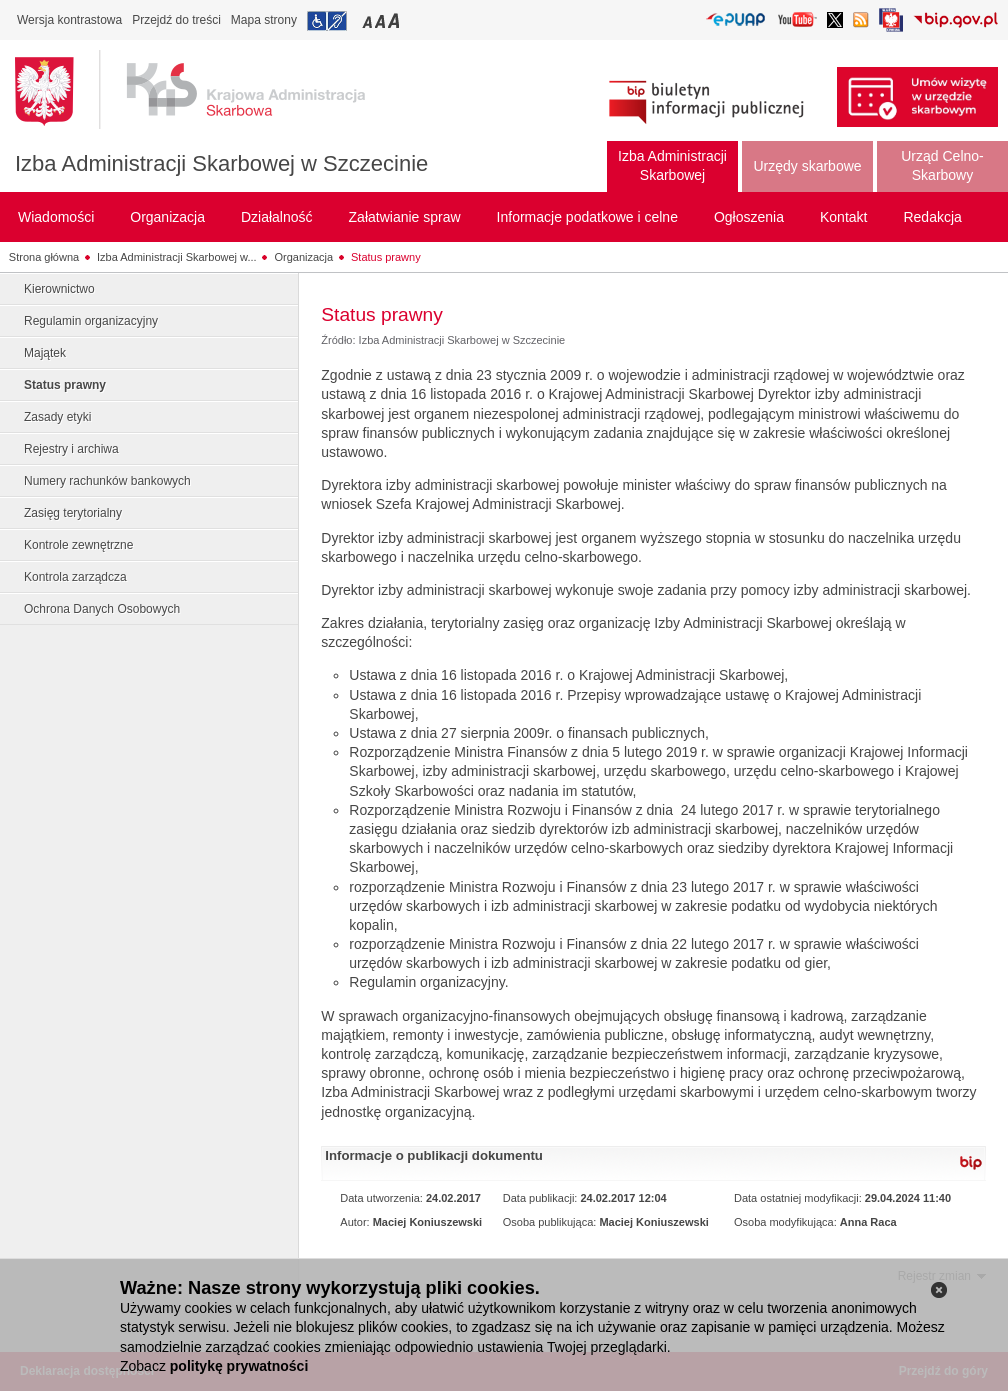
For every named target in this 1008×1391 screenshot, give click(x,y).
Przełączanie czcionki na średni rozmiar (382, 20)
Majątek (45, 353)
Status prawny (386, 257)
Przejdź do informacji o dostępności (327, 21)
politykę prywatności (239, 1366)
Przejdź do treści (176, 20)
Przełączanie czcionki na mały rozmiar (369, 20)
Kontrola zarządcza (75, 577)
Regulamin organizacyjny (91, 321)
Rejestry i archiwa (71, 449)
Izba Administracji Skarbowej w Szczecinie (221, 163)
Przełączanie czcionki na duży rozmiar (395, 20)
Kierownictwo (59, 289)
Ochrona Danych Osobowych (102, 609)
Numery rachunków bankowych (107, 481)
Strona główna (44, 257)
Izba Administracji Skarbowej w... (177, 257)
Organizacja (303, 257)
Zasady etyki (57, 417)
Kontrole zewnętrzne (78, 545)
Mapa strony (264, 20)
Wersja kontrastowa (69, 20)
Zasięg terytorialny (73, 513)
